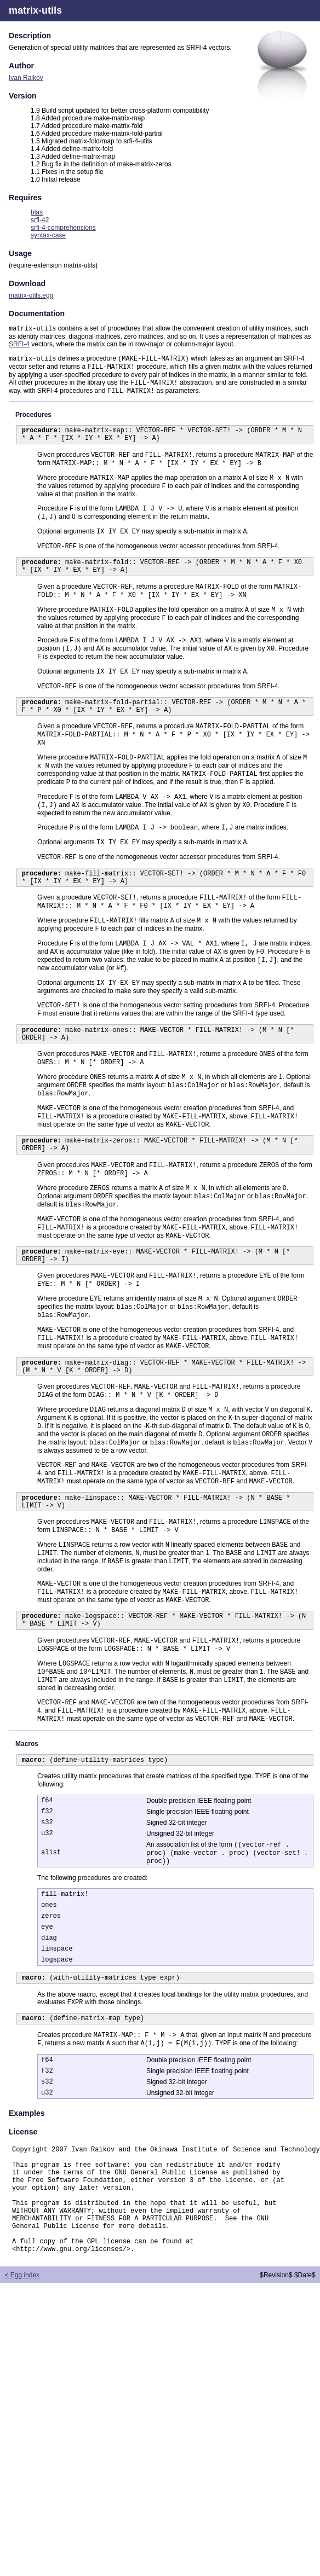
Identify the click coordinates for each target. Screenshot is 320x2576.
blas (37, 212)
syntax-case (48, 235)
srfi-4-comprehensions (63, 227)
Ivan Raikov (26, 78)
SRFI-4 (19, 345)
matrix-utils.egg (31, 295)
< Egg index (21, 2472)
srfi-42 (40, 220)
